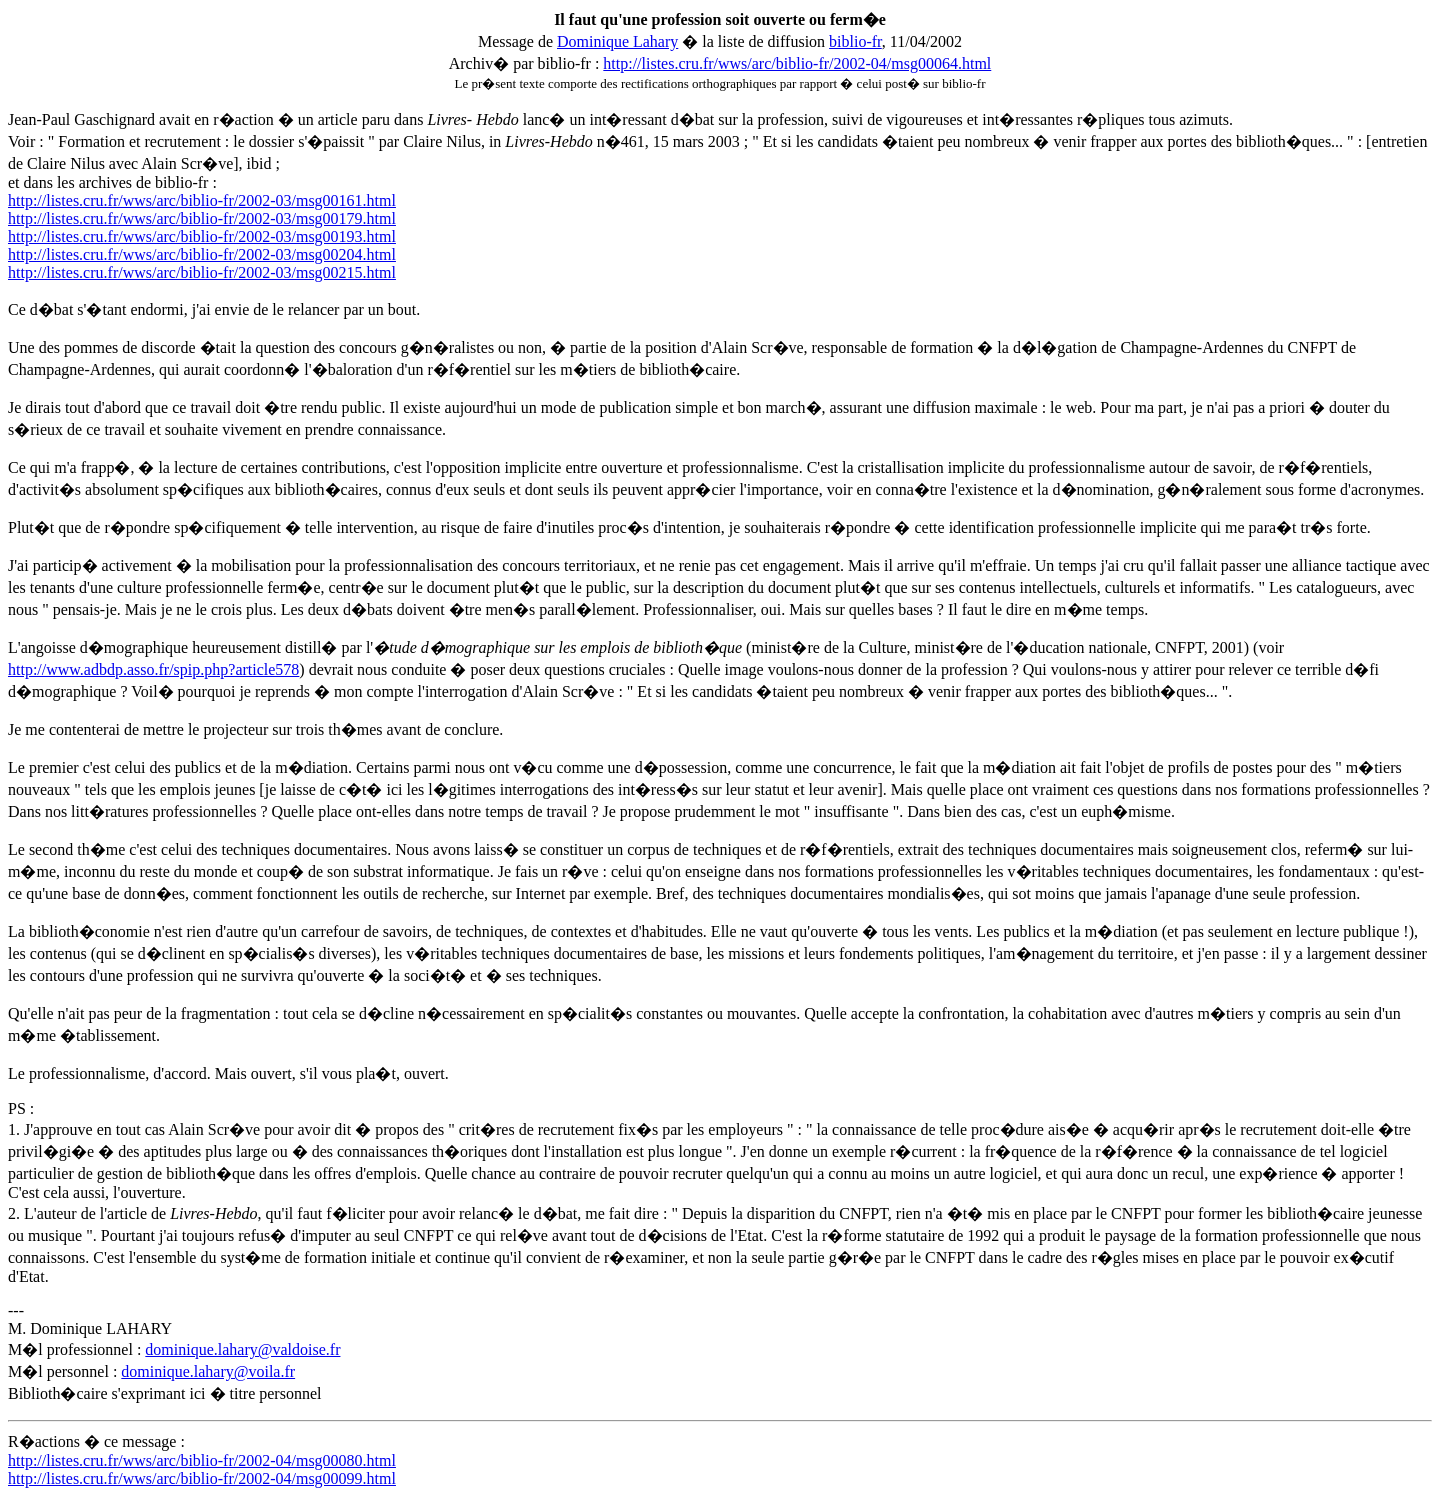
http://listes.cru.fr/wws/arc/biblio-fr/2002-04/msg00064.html (797, 63)
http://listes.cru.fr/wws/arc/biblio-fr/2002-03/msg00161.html (202, 200)
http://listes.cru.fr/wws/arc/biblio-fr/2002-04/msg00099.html (202, 1478)
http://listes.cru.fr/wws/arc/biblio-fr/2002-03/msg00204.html (202, 254)
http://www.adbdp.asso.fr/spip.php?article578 (153, 669)
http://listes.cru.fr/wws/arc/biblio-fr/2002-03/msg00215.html (202, 272)
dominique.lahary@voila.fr (208, 1371)
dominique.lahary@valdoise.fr (242, 1349)
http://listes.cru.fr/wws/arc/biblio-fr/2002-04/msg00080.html (202, 1460)
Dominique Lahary (617, 41)
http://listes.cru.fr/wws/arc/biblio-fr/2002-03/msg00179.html (202, 218)
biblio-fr (855, 41)
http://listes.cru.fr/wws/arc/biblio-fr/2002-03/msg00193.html (202, 236)
